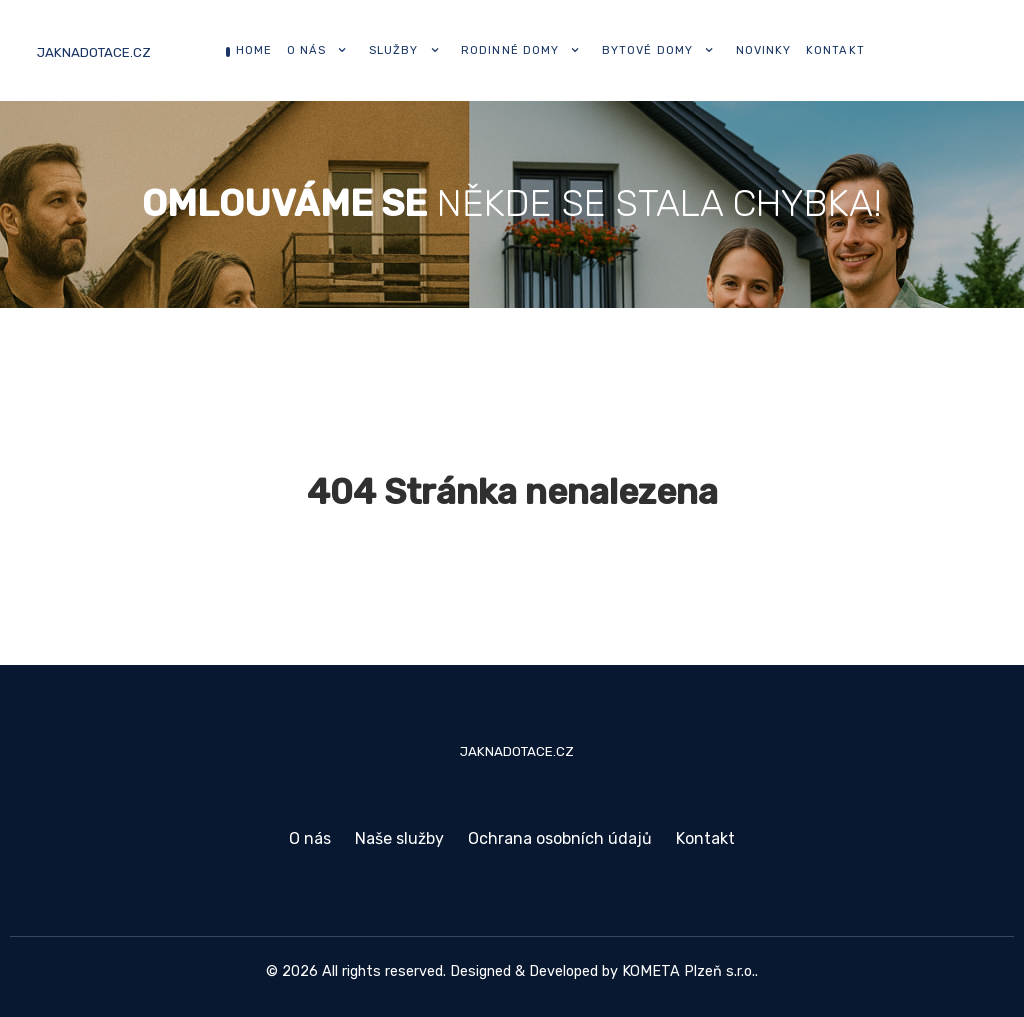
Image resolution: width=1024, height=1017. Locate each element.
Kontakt (705, 838)
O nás (310, 838)
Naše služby (399, 838)
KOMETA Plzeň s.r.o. (688, 971)
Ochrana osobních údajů (560, 838)
